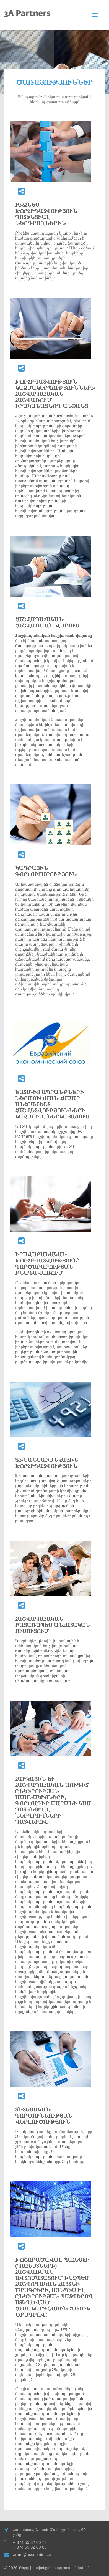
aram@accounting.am (33, 2554)
